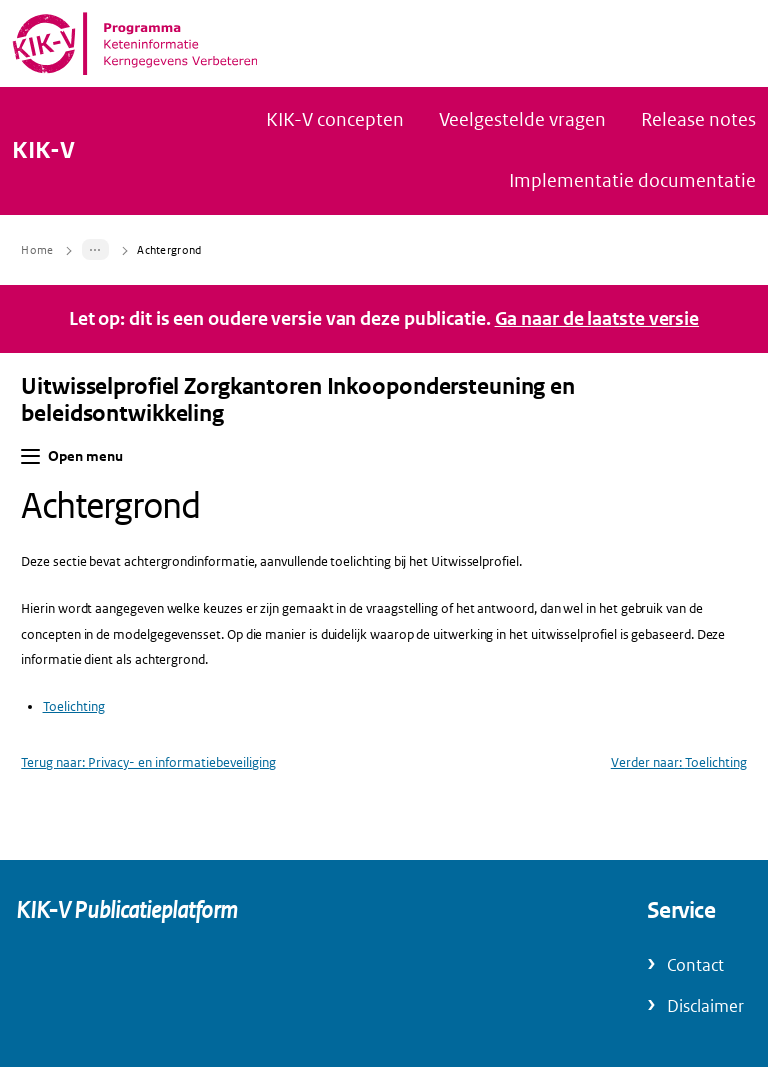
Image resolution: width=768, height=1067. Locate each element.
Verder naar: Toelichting (679, 762)
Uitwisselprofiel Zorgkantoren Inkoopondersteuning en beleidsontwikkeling (298, 400)
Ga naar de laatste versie (597, 319)
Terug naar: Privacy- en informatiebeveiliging (148, 762)
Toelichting (74, 706)
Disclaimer (705, 1006)
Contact (695, 965)
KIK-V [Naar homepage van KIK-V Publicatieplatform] (43, 151)
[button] (30, 456)
